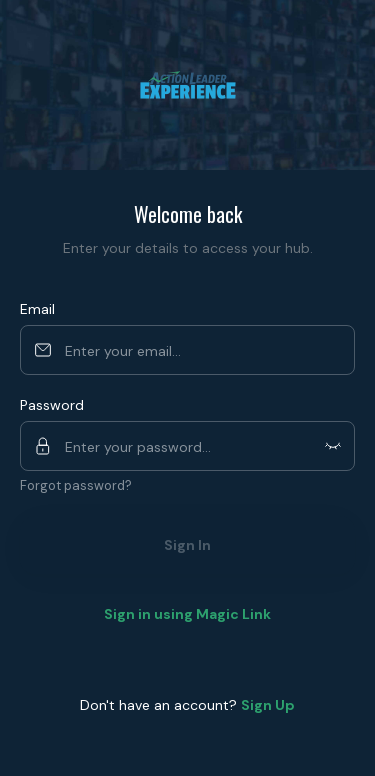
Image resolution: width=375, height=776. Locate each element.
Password (52, 405)
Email (37, 309)
